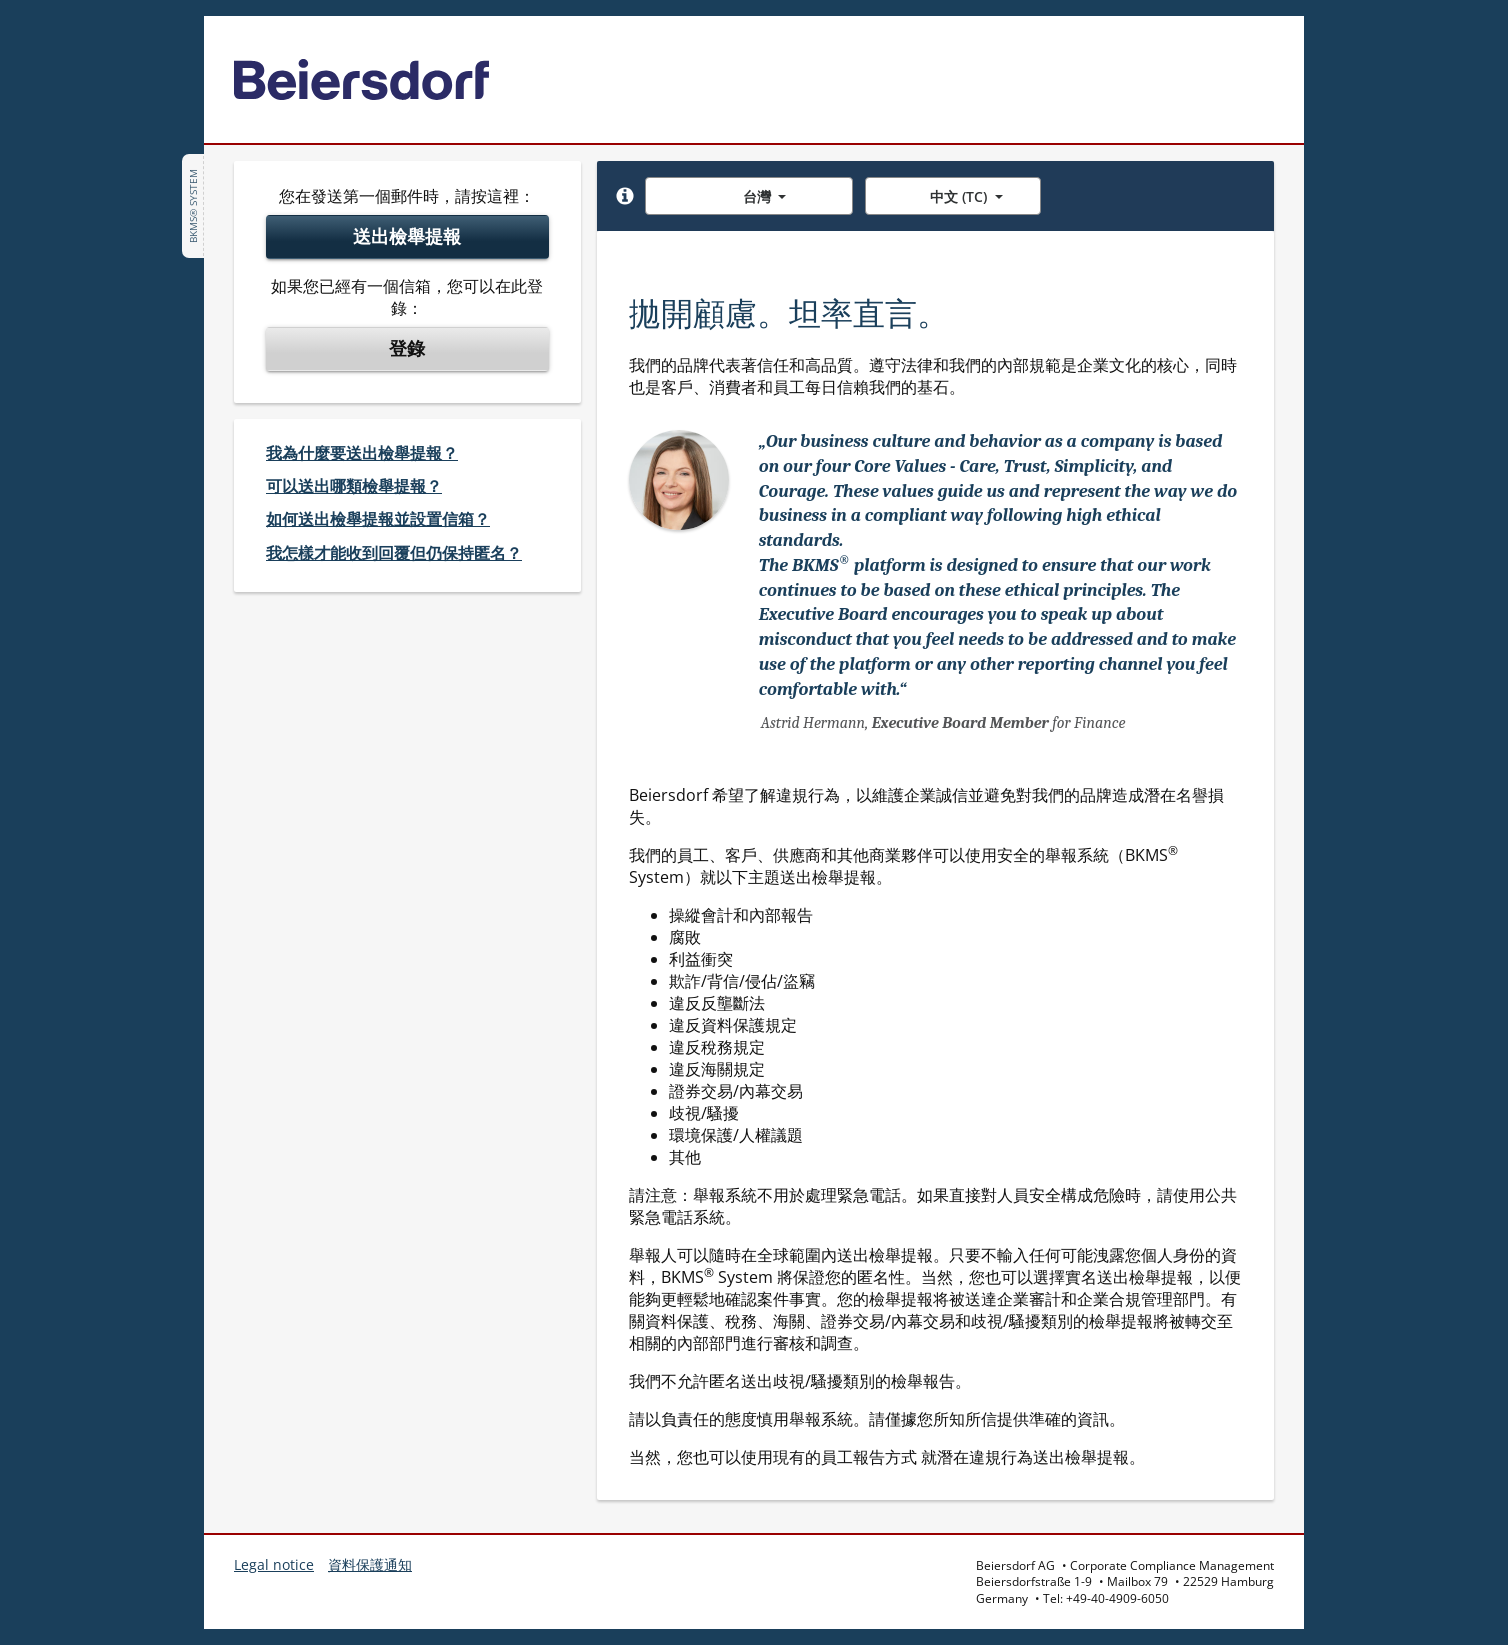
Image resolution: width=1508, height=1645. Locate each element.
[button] (625, 196)
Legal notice (274, 1564)
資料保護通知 (370, 1564)
